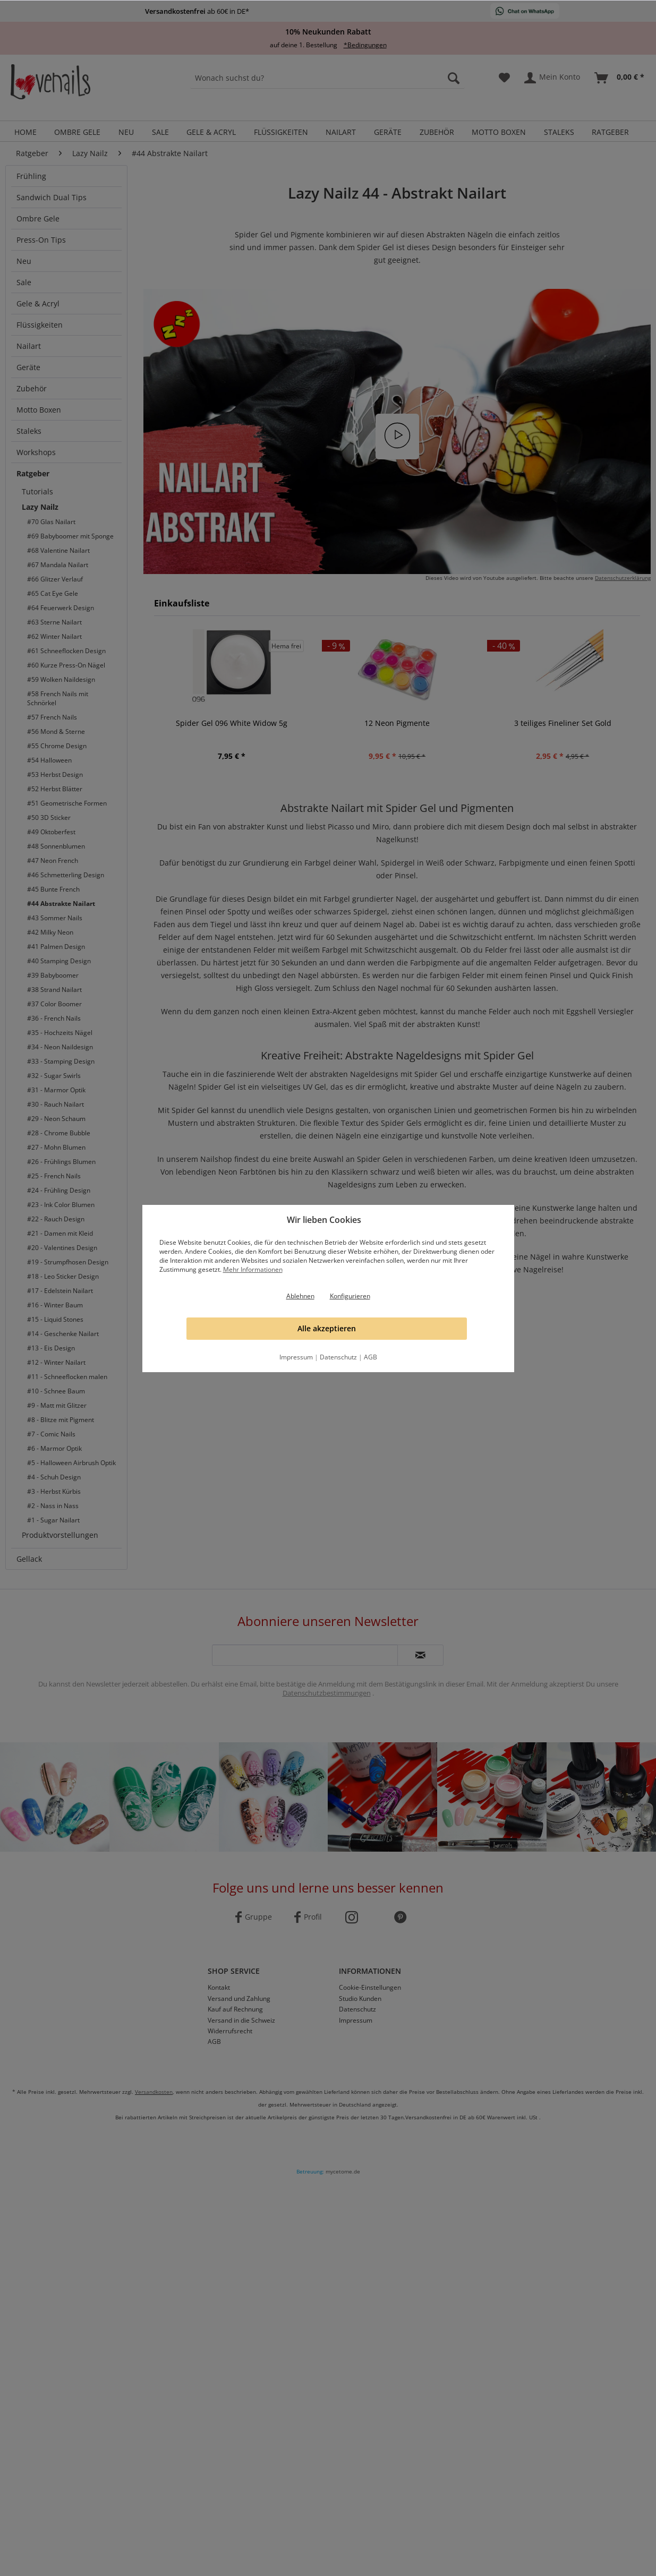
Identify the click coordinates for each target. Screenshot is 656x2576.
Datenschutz (338, 1357)
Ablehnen (300, 1295)
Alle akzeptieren (326, 1328)
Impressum (296, 1357)
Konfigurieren (350, 1295)
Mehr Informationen (253, 1269)
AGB (370, 1357)
